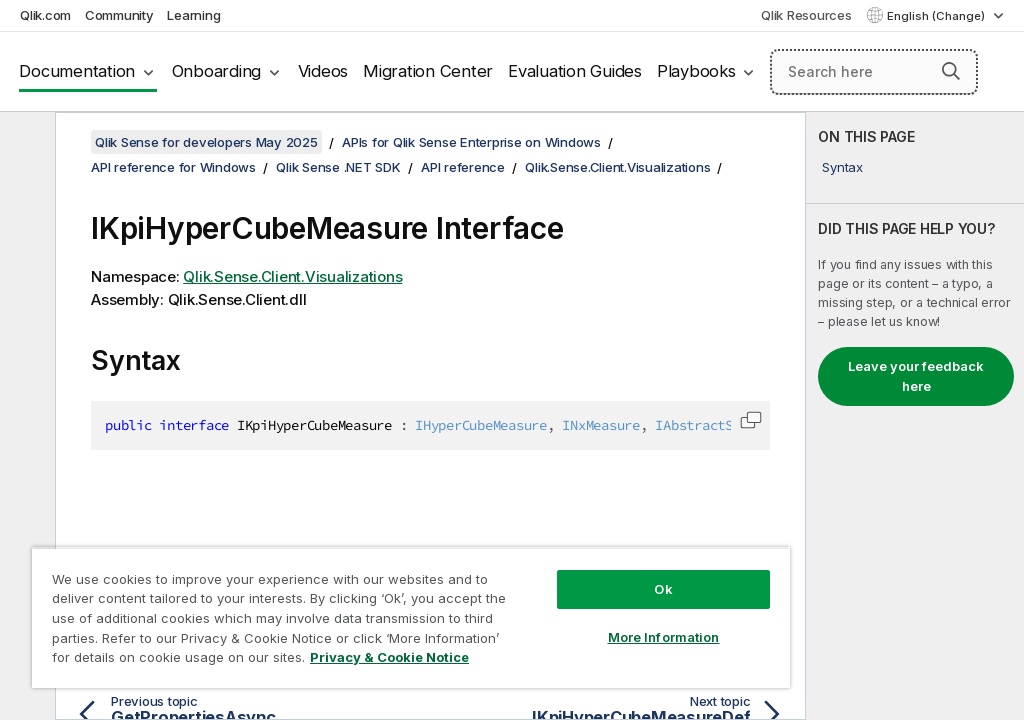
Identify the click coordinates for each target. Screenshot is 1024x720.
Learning (193, 15)
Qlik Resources (806, 15)
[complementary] (915, 416)
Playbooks (696, 71)
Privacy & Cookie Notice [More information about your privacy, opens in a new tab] (389, 657)
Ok (663, 589)
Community (119, 15)
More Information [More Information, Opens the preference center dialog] (664, 637)
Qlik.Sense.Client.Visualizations (617, 167)
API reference (463, 167)
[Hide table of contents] (25, 143)
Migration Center (428, 71)
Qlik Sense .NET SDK (338, 167)
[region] (411, 617)
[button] (951, 71)
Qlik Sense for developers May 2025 (206, 142)
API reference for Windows (173, 167)
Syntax (842, 167)
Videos (323, 71)
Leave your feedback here (916, 376)
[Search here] (874, 72)
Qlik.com (45, 15)
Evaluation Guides (575, 71)
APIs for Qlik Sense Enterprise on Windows (471, 142)
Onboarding (217, 71)
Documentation (77, 71)
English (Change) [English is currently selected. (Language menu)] (937, 16)
